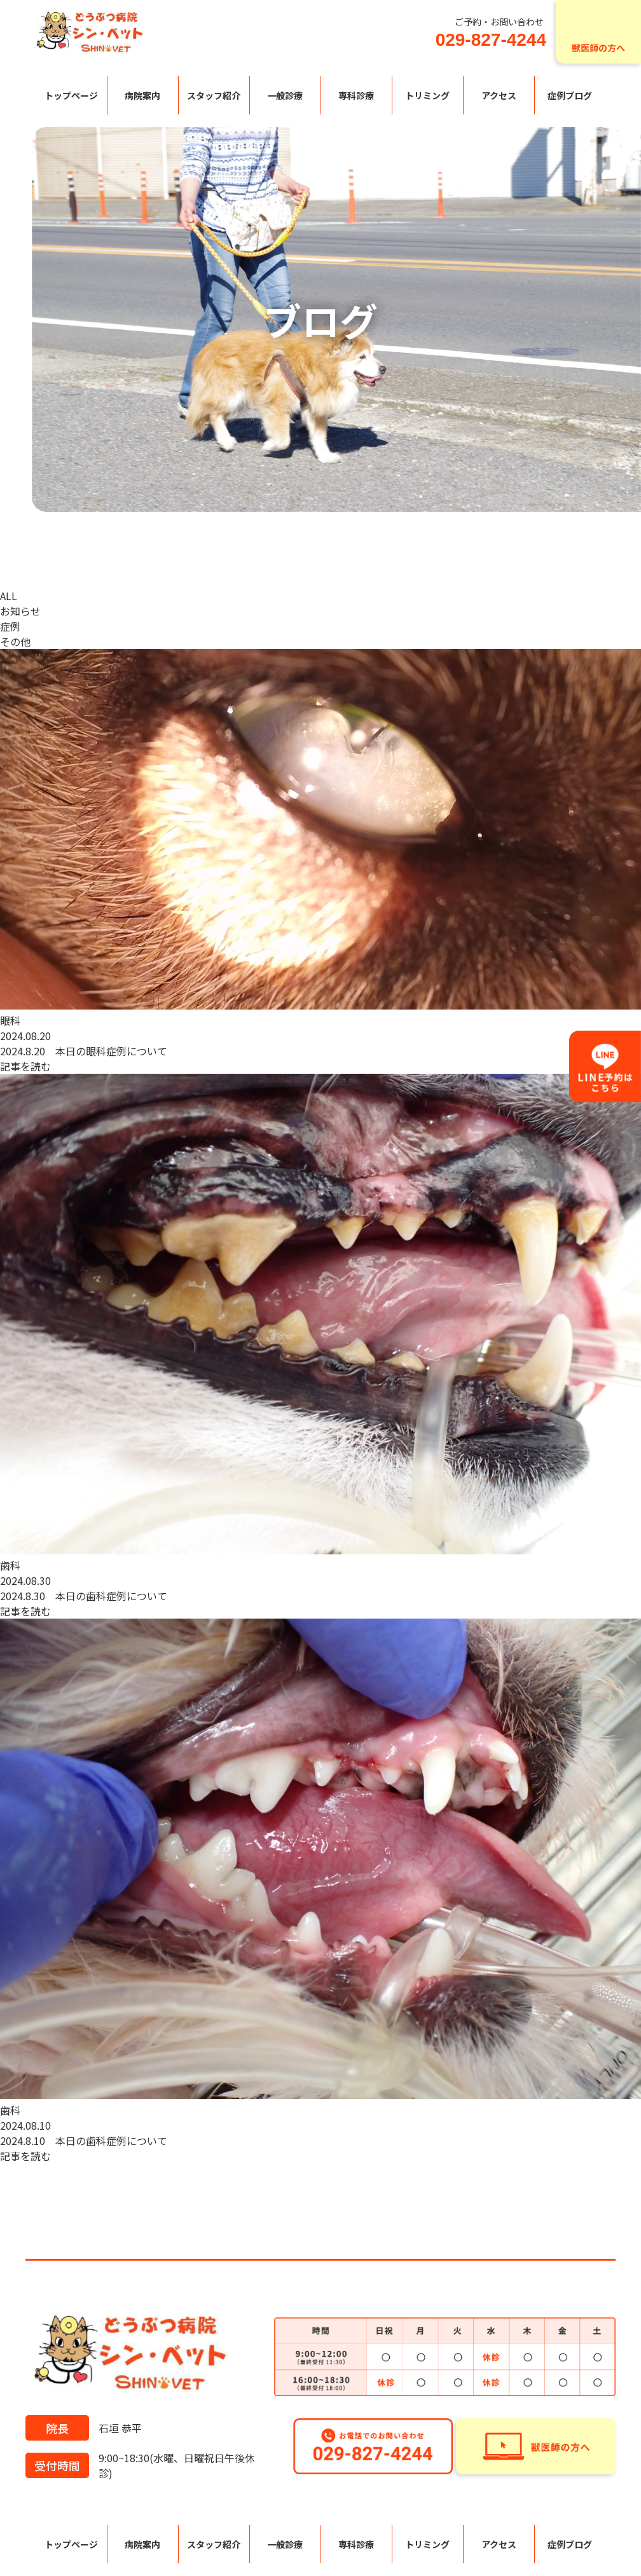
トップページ (71, 95)
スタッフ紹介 (213, 95)
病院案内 (142, 95)
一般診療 (285, 95)
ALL (8, 595)
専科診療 (356, 95)
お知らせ (20, 611)
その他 (15, 641)
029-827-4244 (491, 40)
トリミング (427, 95)
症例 (10, 626)
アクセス (498, 95)
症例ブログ (570, 95)
